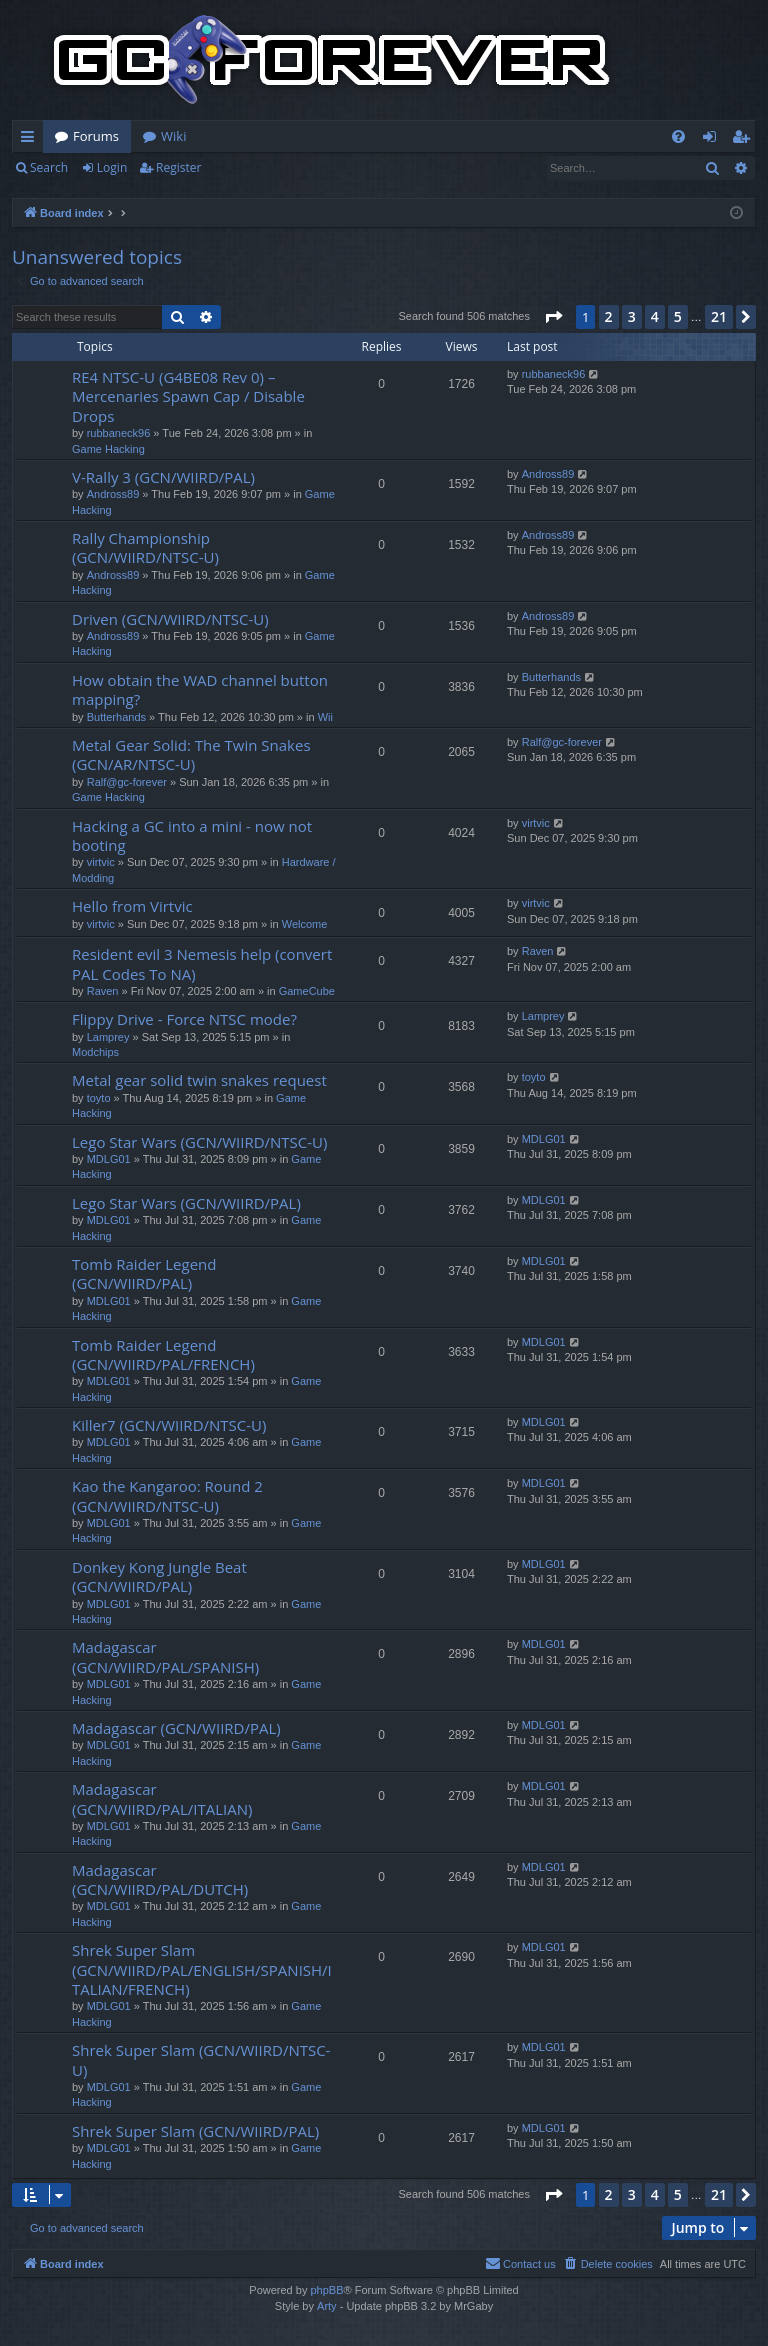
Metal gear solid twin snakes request (199, 1080)
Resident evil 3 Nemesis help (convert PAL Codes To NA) (202, 963)
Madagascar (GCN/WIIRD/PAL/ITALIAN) (162, 1798)
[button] (553, 317)
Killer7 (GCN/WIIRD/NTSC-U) (169, 1425)
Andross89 (113, 494)
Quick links (31, 140)
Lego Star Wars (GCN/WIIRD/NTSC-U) (199, 1142)
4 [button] (655, 316)
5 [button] (678, 316)
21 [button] (719, 316)
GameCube (307, 991)
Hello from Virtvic (132, 906)
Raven (103, 991)
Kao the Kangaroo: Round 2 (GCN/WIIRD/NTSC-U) (167, 1495)
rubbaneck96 (119, 433)
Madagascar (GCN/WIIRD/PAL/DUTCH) (160, 1879)
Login (112, 167)
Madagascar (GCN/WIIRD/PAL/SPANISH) (165, 1656)
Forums (96, 136)
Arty (327, 2306)
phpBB (326, 2290)
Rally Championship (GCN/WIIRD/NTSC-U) (145, 547)
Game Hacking (108, 449)
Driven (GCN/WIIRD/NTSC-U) (170, 619)
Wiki (173, 136)
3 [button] (632, 316)
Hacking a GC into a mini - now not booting (192, 835)
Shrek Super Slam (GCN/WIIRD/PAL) (195, 2131)
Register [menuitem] (745, 140)
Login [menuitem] (713, 140)
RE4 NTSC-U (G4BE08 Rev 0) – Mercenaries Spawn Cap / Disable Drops (188, 396)
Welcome (305, 924)
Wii (325, 717)
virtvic (101, 862)
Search (49, 167)
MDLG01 (109, 1159)
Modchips (95, 1052)
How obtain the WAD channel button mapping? (200, 689)
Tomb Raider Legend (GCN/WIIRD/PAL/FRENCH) (163, 1354)
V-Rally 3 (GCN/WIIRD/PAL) (163, 477)
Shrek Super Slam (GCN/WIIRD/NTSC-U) (201, 2059)
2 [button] (609, 316)
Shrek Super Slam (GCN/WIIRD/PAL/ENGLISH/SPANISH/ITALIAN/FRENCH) (202, 1969)
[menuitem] (678, 136)
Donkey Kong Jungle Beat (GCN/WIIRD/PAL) (159, 1576)
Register (178, 167)
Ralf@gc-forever (127, 782)
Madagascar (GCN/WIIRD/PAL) (176, 1728)
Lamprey (108, 1037)
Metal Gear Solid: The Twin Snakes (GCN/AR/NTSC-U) (191, 754)
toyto (99, 1098)
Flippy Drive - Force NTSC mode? (184, 1019)
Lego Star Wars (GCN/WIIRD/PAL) (186, 1203)
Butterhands (116, 717)
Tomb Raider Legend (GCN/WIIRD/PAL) (144, 1273)
